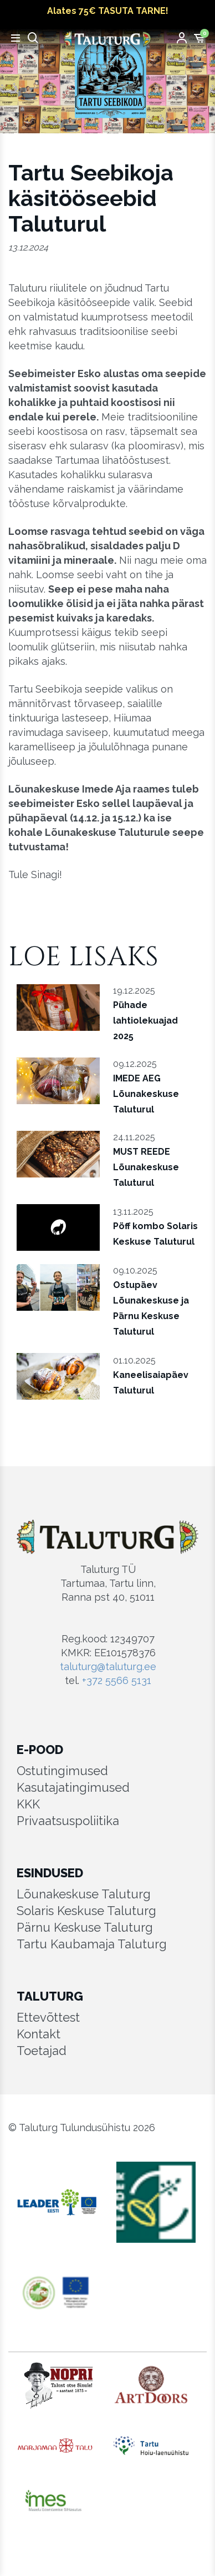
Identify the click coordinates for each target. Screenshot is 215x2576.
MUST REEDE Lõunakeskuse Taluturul (146, 1167)
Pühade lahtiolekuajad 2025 (145, 1020)
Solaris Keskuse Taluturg (86, 1910)
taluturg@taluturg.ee (108, 1666)
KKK (28, 1804)
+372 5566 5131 (116, 1680)
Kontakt (38, 2034)
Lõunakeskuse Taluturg (84, 1894)
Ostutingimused (62, 1770)
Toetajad (41, 2050)
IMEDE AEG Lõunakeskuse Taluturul (146, 1094)
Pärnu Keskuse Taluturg (85, 1927)
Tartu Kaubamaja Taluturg (92, 1944)
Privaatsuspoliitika (68, 1820)
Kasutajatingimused (73, 1787)
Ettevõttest (48, 2017)
